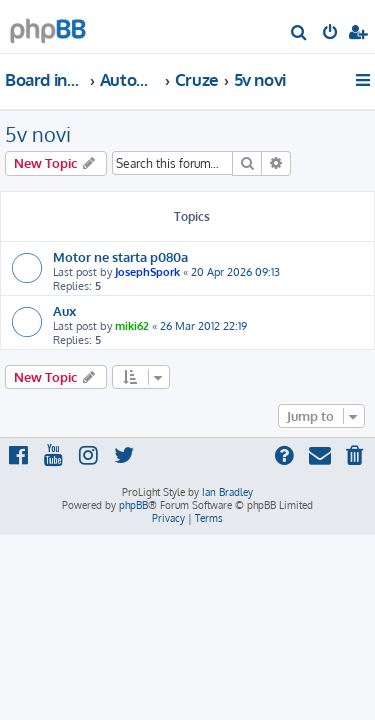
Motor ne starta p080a (120, 256)
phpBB (133, 505)
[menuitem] (299, 34)
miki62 (132, 326)
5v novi (38, 134)
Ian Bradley (227, 492)
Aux (64, 310)
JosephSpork (147, 272)
